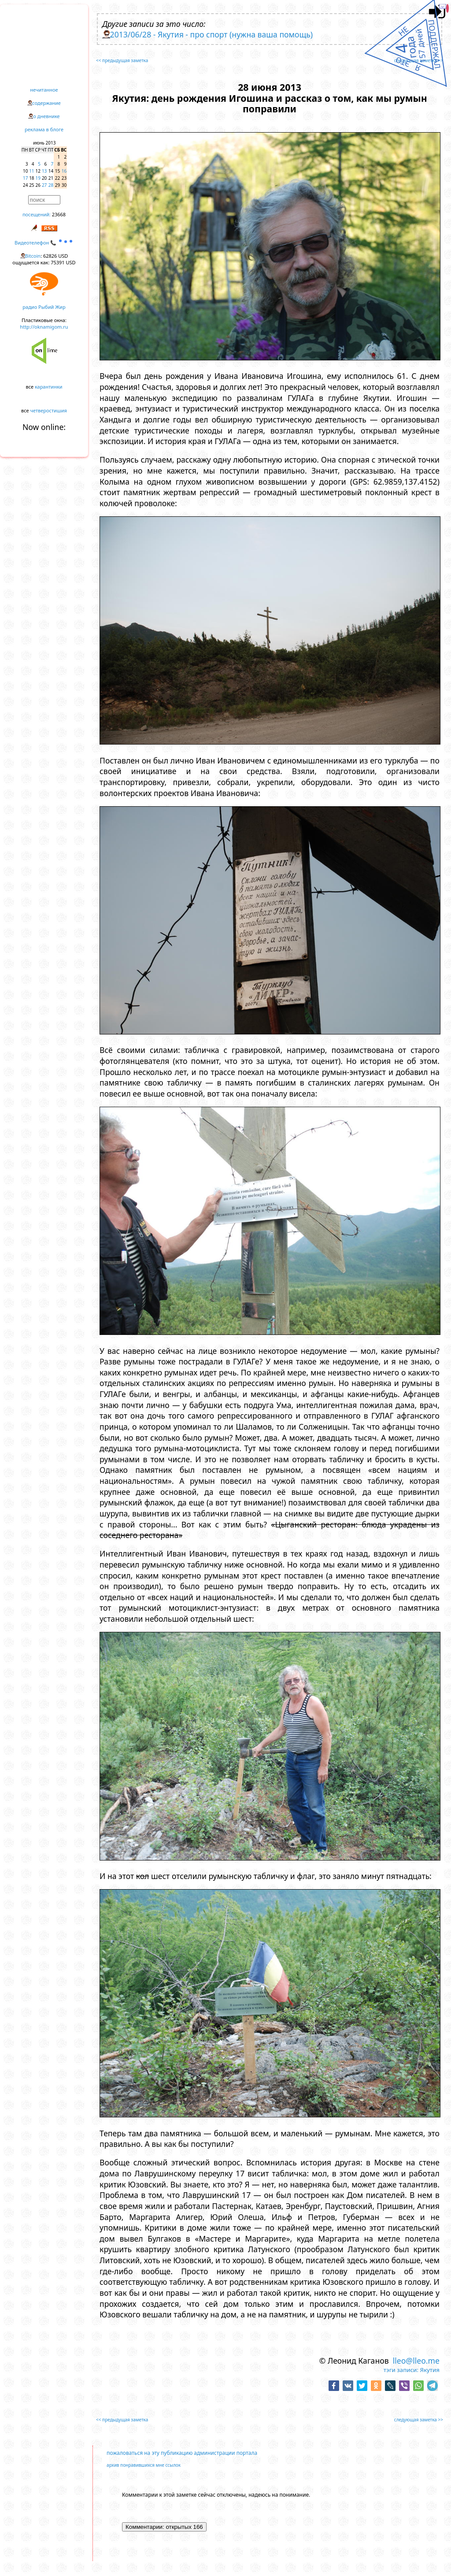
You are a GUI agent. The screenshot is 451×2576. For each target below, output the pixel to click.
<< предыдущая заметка (122, 60)
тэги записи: (401, 2370)
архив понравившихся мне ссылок (144, 2465)
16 (64, 171)
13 (44, 171)
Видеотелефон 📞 (44, 242)
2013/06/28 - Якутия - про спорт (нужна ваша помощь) (211, 34)
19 (38, 178)
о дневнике (46, 116)
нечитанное (44, 89)
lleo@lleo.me (416, 2360)
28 (50, 185)
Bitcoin (33, 255)
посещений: (36, 214)
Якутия (430, 2370)
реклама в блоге (44, 129)
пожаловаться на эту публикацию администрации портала (182, 2453)
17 (25, 178)
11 (31, 171)
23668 (59, 214)
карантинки (49, 386)
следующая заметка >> (418, 60)
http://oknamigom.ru (44, 326)
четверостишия (48, 410)
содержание (46, 103)
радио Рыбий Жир (43, 307)
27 (44, 185)
